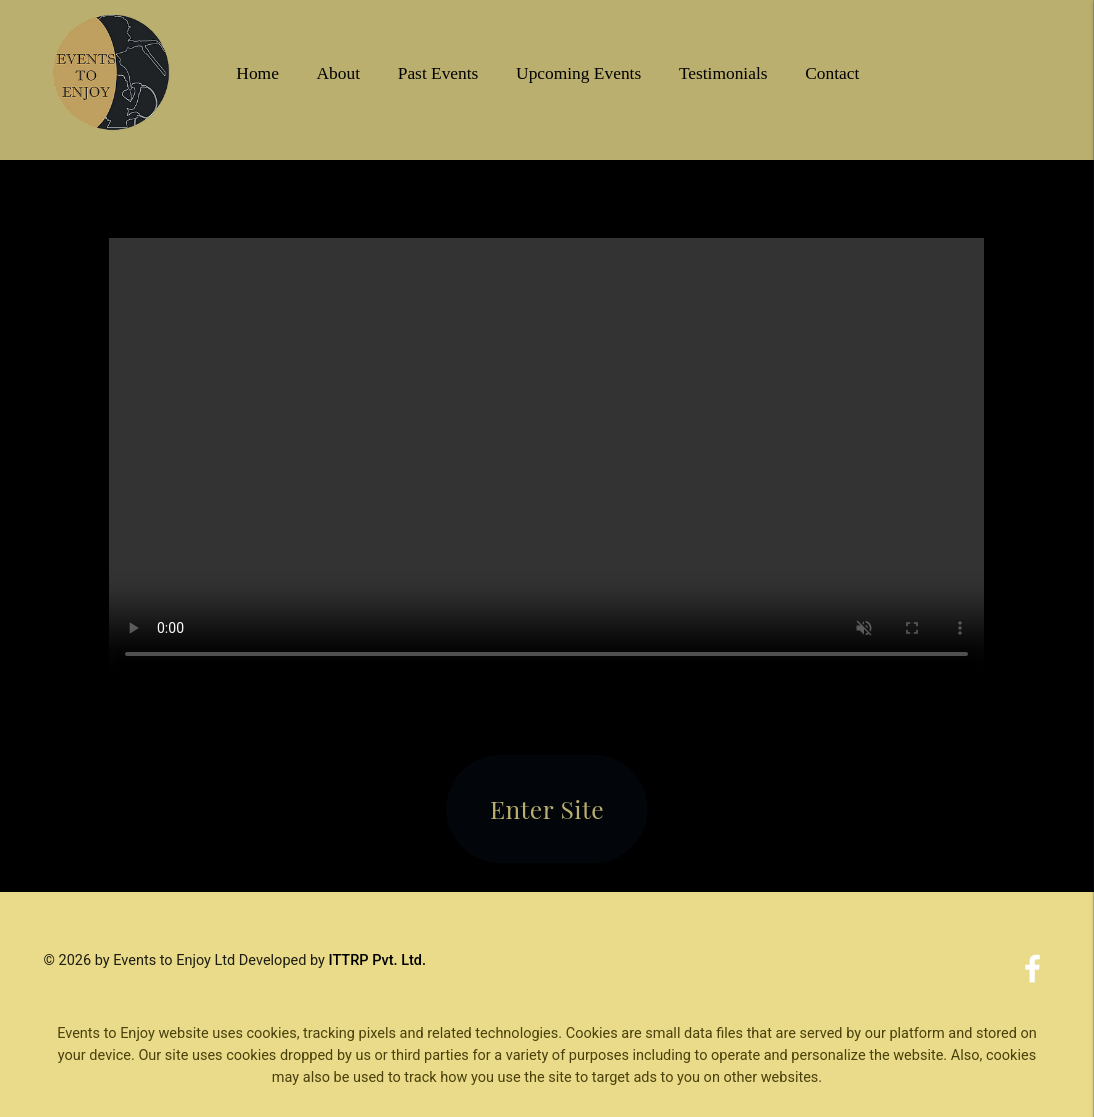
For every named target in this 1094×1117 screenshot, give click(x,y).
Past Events (438, 73)
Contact (832, 73)
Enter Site (547, 808)
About (338, 73)
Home (257, 73)
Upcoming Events (578, 73)
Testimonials (723, 73)
